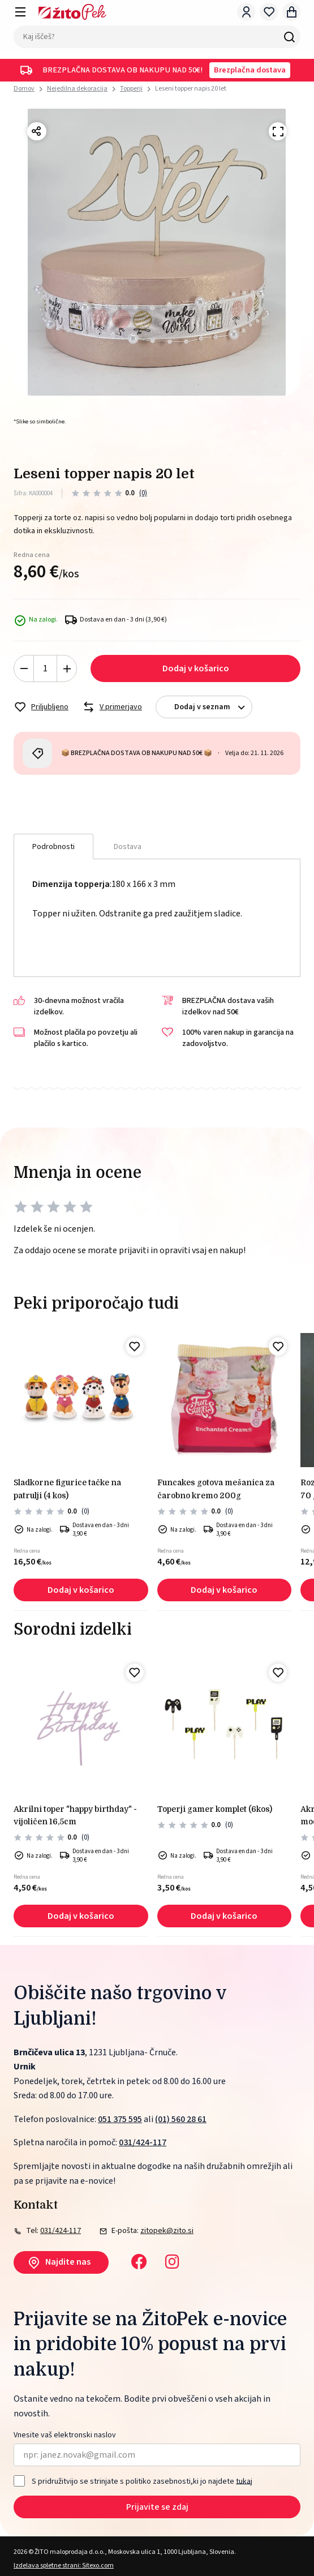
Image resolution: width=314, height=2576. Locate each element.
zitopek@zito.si (166, 2230)
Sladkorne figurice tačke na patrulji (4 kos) (67, 1488)
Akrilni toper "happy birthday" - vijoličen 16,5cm (75, 1815)
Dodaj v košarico (195, 668)
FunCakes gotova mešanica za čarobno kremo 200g (215, 1488)
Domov (24, 88)
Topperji (131, 88)
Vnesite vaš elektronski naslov (65, 2435)
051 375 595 (120, 2119)
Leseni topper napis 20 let (190, 88)
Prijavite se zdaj (157, 2507)
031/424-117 (142, 2142)
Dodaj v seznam (213, 707)
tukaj (244, 2481)
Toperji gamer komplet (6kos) (214, 1809)
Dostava (127, 846)
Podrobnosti (53, 846)
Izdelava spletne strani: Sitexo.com (64, 2565)
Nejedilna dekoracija (77, 88)
